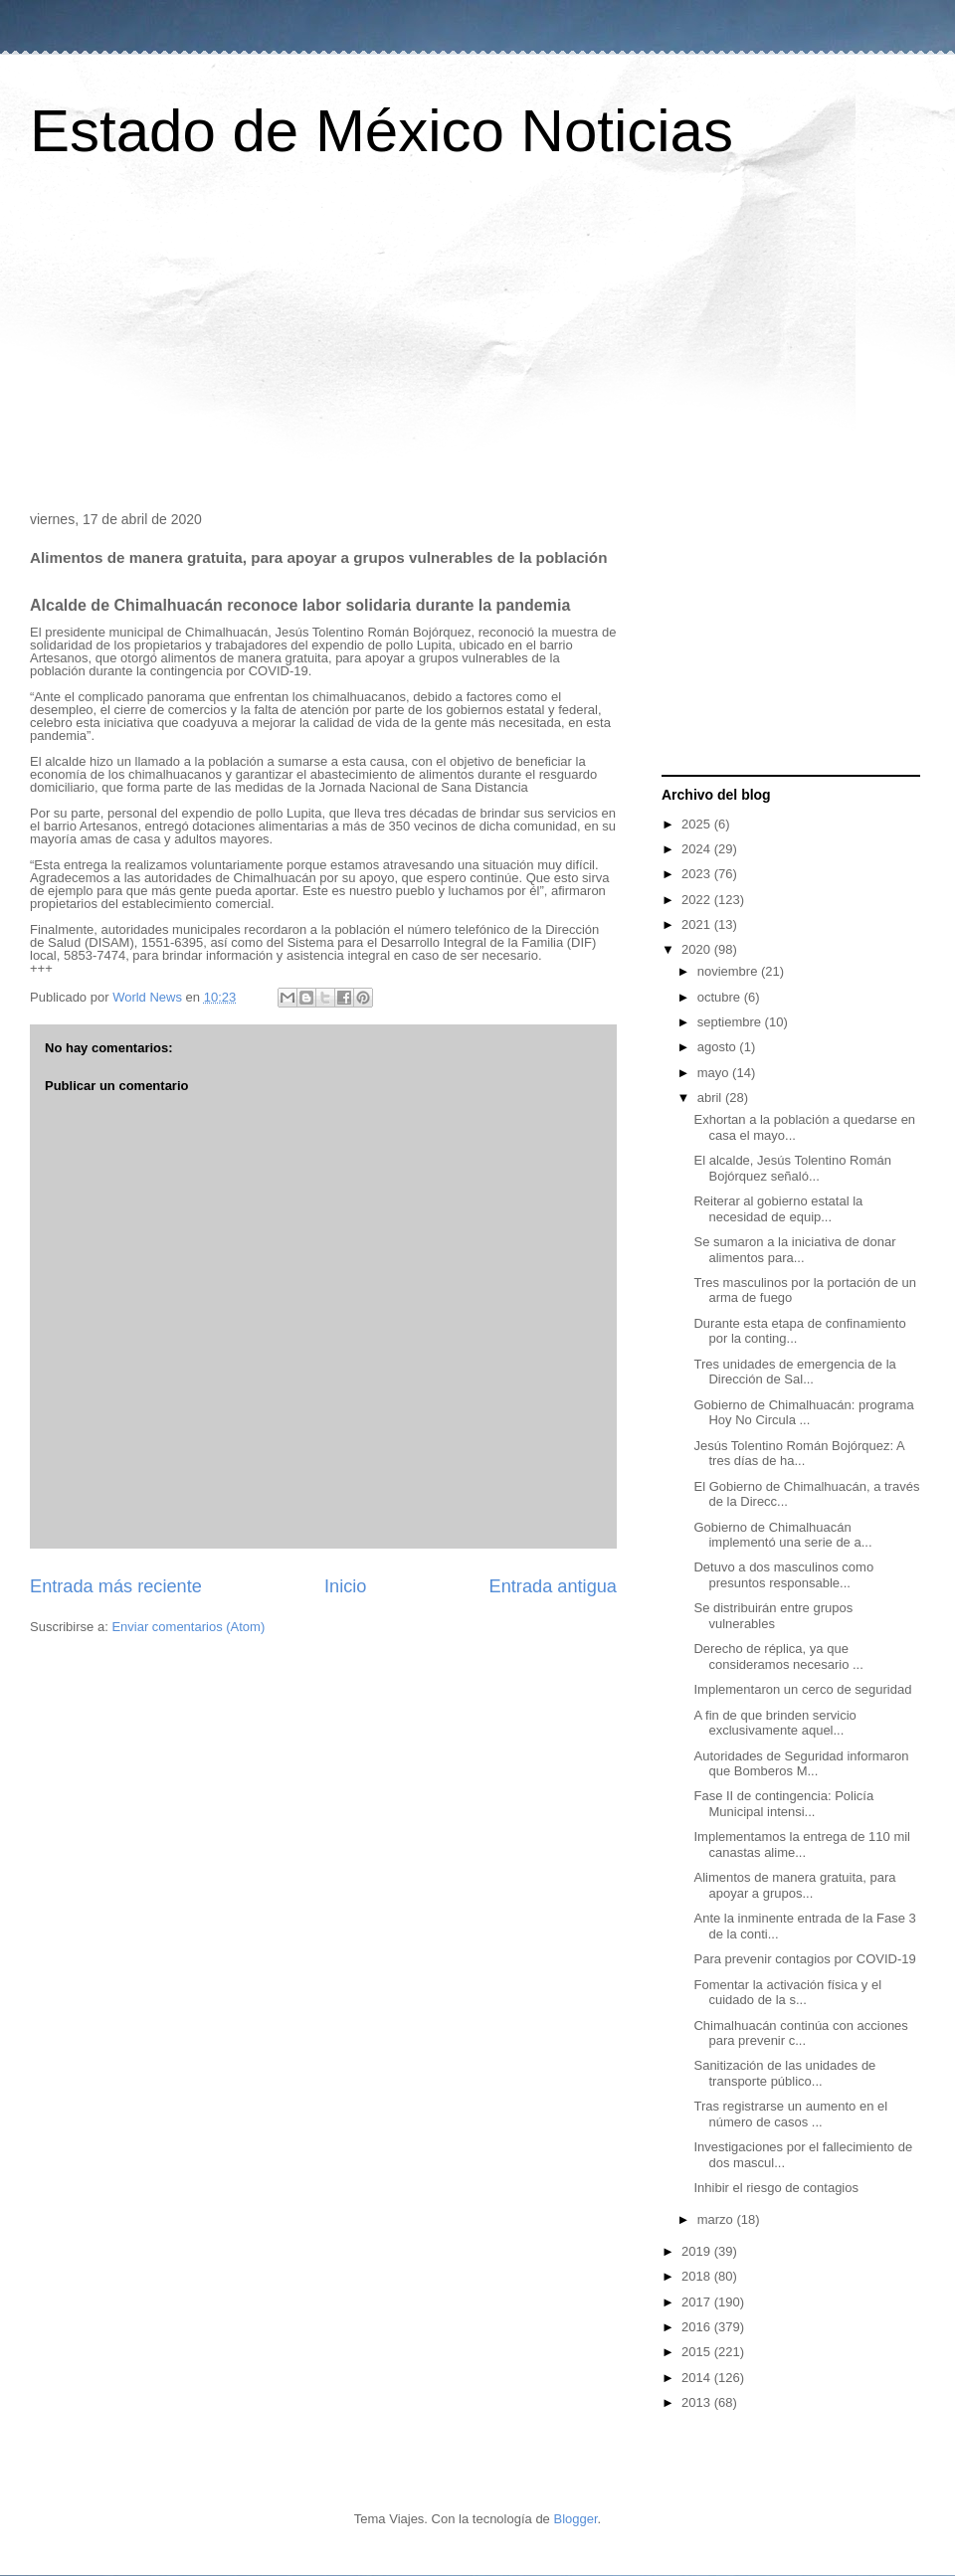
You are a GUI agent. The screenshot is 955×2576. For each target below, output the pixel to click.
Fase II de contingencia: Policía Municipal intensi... (783, 1803)
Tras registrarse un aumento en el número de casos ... (790, 2114)
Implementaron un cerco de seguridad (802, 1689)
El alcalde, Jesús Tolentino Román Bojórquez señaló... (792, 1168)
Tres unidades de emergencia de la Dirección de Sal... (794, 1372)
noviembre (729, 971)
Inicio (345, 1586)
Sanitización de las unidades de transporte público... (784, 2073)
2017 (697, 2302)
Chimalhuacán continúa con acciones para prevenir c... (800, 2033)
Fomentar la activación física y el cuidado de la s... (787, 1992)
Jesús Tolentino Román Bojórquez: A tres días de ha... (798, 1453)
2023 (697, 873)
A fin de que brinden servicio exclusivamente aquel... (774, 1723)
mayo (714, 1072)
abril (711, 1097)
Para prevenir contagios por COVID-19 (804, 1958)
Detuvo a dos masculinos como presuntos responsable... (783, 1575)
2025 (697, 824)
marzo (717, 2219)
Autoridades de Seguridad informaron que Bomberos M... (800, 1763)
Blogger (575, 2518)
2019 (697, 2251)
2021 (697, 924)
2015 (697, 2351)
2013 (697, 2402)
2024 (697, 848)
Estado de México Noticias (381, 130)
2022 (697, 899)
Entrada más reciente (116, 1586)
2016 (697, 2326)
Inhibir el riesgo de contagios (776, 2187)
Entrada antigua (553, 1586)
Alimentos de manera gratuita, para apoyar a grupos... (794, 1885)
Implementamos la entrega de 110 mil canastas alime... (801, 1844)
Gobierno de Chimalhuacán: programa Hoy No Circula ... (803, 1412)
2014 (697, 2377)
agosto (718, 1046)
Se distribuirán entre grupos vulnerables (773, 1615)
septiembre (731, 1021)
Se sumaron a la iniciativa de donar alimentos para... (794, 1249)
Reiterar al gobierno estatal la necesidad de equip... (777, 1209)
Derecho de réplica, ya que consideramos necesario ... (777, 1656)
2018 (697, 2276)
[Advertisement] (477, 342)
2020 (697, 949)
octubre (720, 997)
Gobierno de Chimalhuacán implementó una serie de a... (782, 1535)
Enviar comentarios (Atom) (188, 1626)
